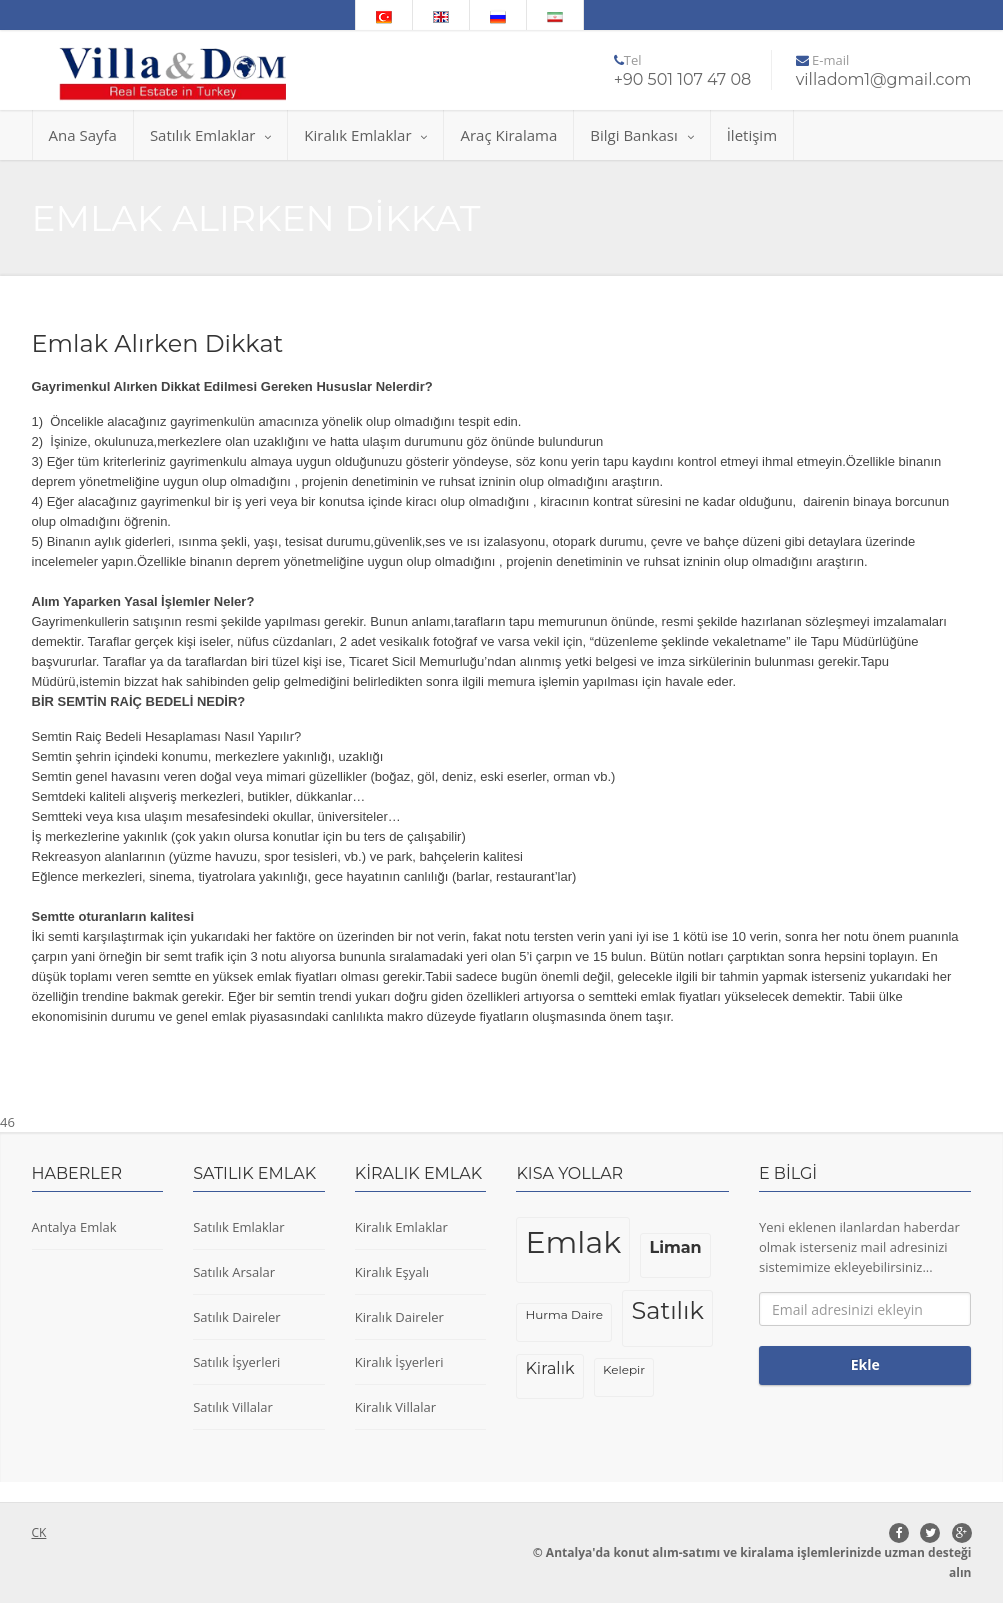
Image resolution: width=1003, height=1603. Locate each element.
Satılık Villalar (233, 1407)
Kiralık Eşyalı (392, 1272)
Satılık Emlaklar (210, 135)
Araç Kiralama (508, 135)
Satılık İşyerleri (236, 1362)
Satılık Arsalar (234, 1272)
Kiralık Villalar (395, 1407)
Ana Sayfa (83, 135)
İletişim (752, 135)
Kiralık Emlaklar (365, 135)
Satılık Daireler (236, 1317)
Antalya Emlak (74, 1227)
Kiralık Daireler (399, 1317)
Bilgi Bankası (641, 135)
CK (39, 1532)
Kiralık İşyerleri (399, 1362)
